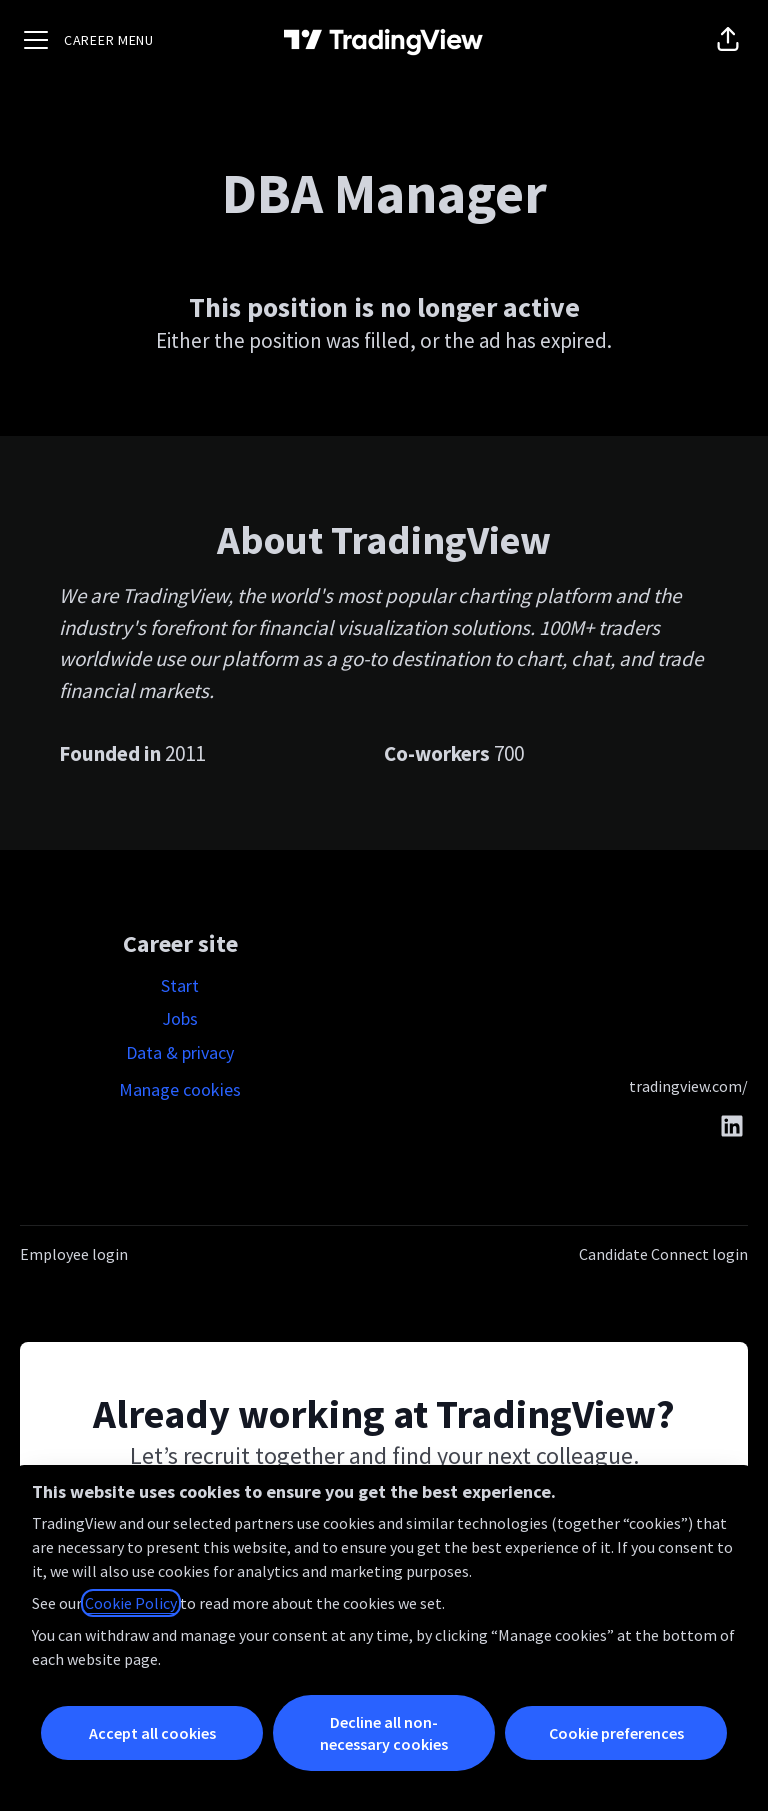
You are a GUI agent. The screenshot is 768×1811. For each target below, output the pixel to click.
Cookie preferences (616, 1733)
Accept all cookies (152, 1733)
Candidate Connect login (663, 1254)
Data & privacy (180, 1052)
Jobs (180, 1018)
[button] (728, 40)
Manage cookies (180, 1089)
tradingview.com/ (688, 1086)
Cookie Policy (131, 1603)
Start (180, 985)
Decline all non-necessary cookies (384, 1733)
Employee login (74, 1254)
